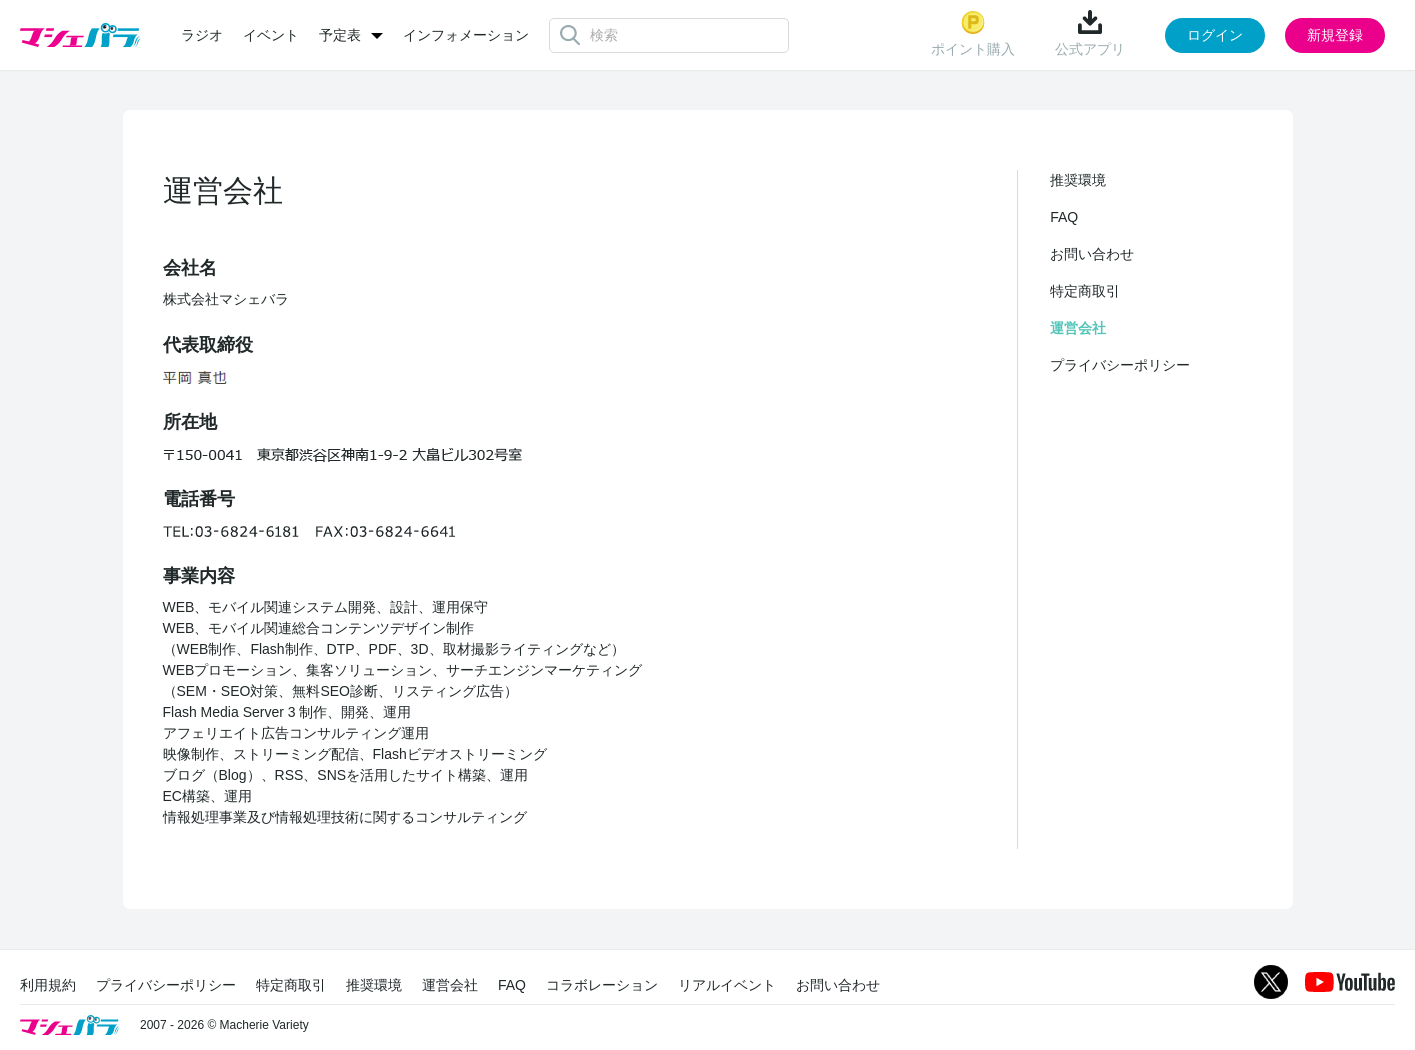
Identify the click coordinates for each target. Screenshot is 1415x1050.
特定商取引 (1085, 291)
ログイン (1215, 35)
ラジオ (202, 35)
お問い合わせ (1092, 254)
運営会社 (1078, 328)
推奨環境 (1078, 180)
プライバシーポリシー (1120, 365)
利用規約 (48, 985)
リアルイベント (727, 985)
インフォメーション (466, 35)
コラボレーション (602, 985)
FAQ (1064, 217)
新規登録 (1335, 35)
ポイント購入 (973, 33)
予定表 (340, 35)
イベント (271, 35)
